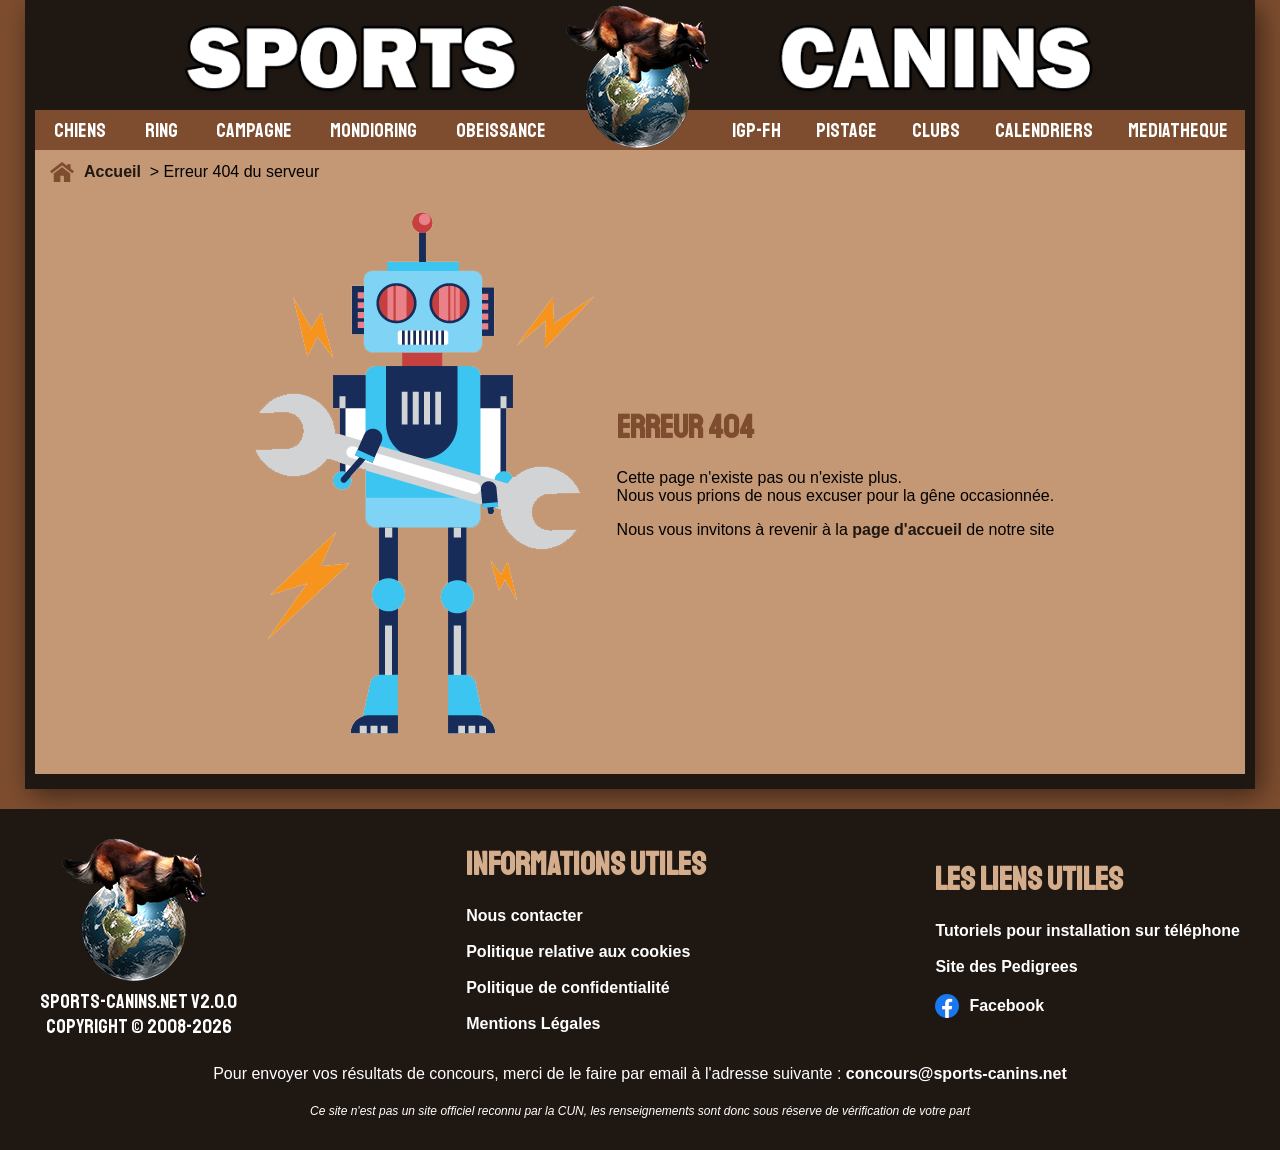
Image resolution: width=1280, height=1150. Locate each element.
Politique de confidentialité (568, 987)
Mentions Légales (533, 1023)
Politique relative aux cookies (578, 951)
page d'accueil (907, 529)
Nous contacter (524, 915)
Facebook (989, 1006)
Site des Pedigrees (1006, 966)
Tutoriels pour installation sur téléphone (1087, 930)
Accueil (117, 171)
